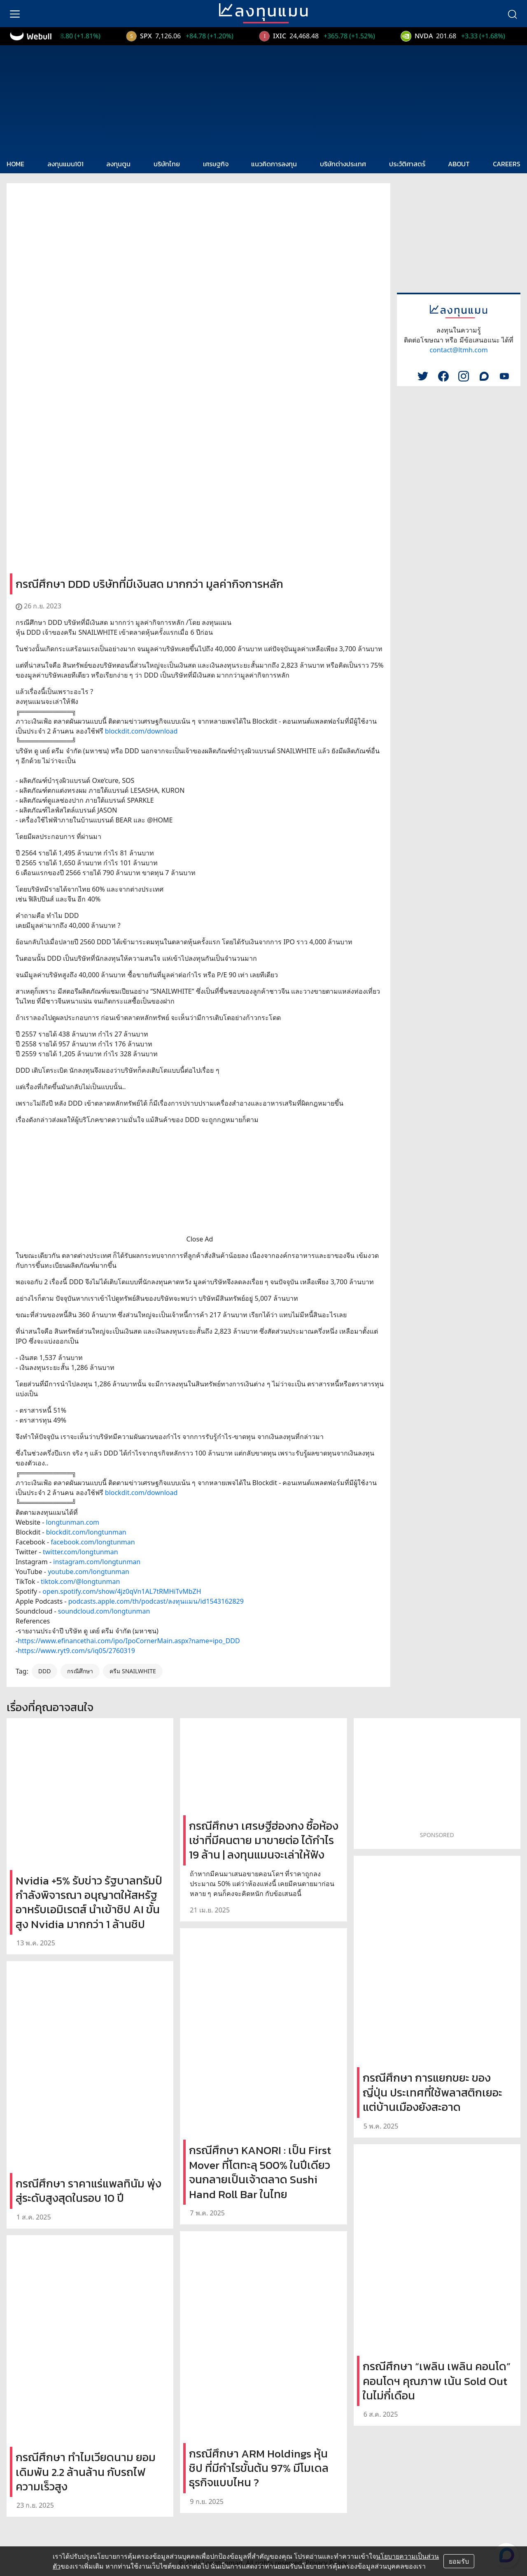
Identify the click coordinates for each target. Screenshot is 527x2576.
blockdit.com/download (141, 731)
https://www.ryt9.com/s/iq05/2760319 (76, 1650)
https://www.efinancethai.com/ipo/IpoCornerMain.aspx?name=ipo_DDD (129, 1640)
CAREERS (506, 164)
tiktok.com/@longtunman (80, 1581)
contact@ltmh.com (458, 349)
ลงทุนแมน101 (65, 164)
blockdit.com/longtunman (86, 1532)
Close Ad (200, 1239)
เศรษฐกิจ (216, 164)
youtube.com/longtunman (88, 1571)
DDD (44, 1671)
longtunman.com (73, 1522)
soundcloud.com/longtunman (104, 1611)
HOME (15, 164)
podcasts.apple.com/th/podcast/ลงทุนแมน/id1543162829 (156, 1601)
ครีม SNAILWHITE (133, 1671)
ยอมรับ (459, 2561)
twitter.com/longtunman (80, 1551)
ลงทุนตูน (118, 164)
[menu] (15, 13)
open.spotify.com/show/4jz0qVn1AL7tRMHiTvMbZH (121, 1591)
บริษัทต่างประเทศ (343, 164)
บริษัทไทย (167, 164)
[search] (512, 13)
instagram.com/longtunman (96, 1561)
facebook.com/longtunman (93, 1542)
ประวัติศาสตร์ (407, 164)
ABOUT (459, 164)
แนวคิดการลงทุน (274, 164)
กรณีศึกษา (80, 1671)
